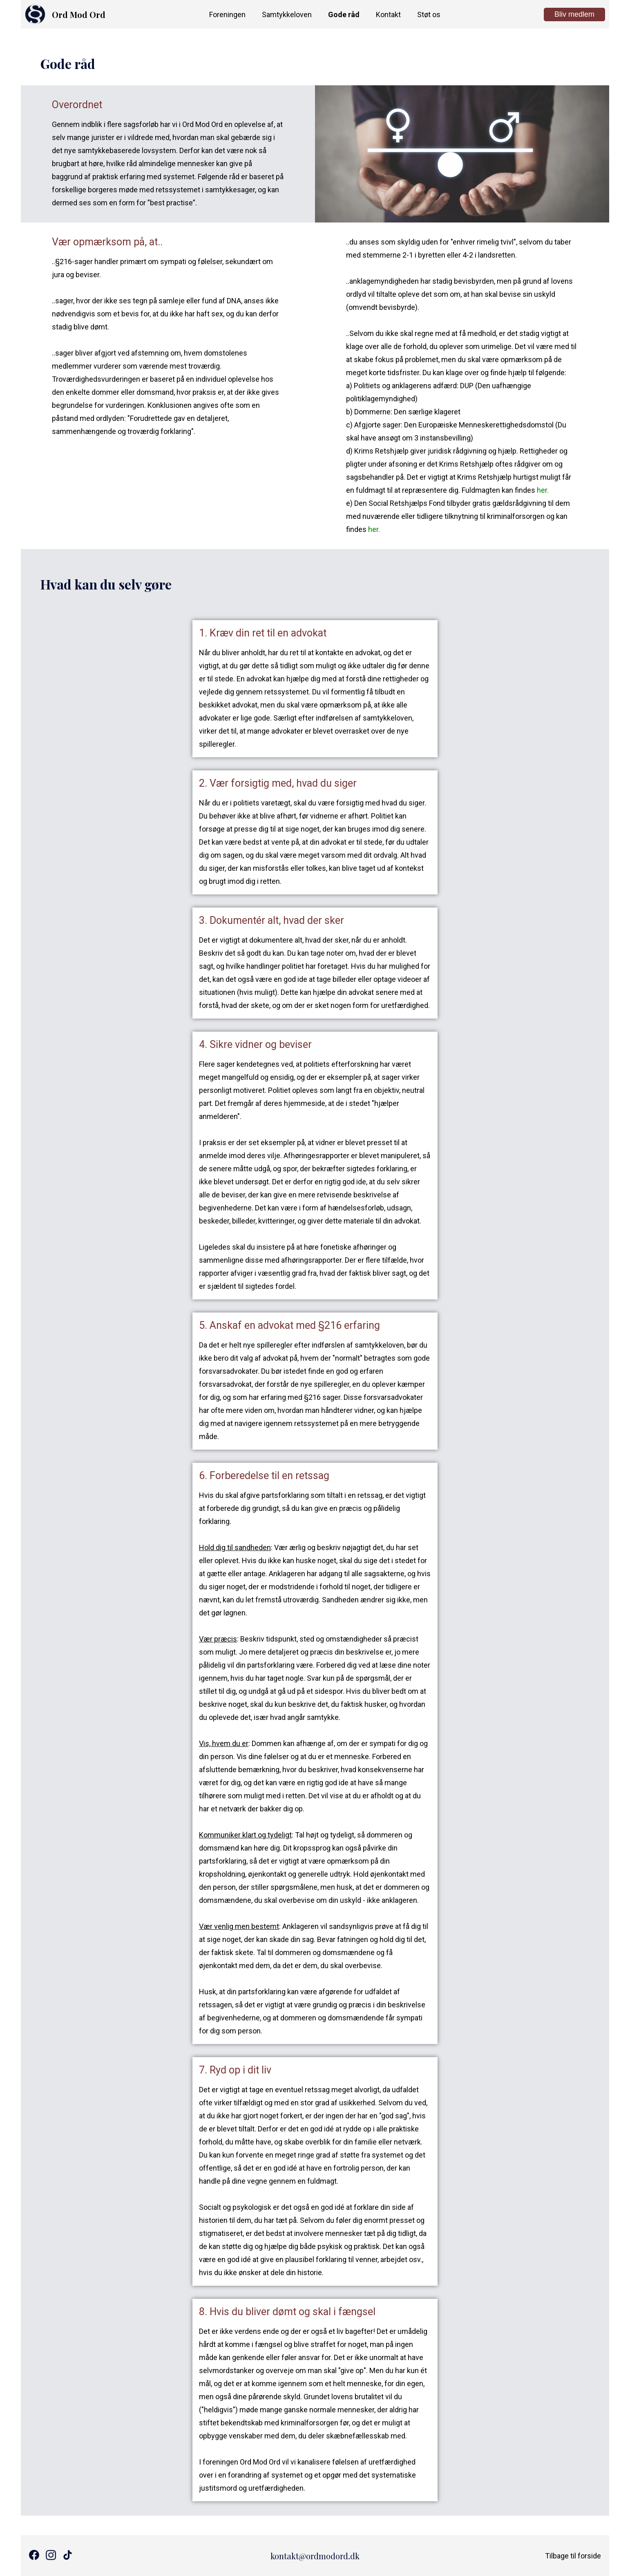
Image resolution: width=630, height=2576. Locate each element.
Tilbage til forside (573, 2556)
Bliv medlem (574, 14)
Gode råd (344, 14)
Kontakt (388, 14)
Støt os (428, 14)
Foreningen (227, 14)
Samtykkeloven (287, 14)
